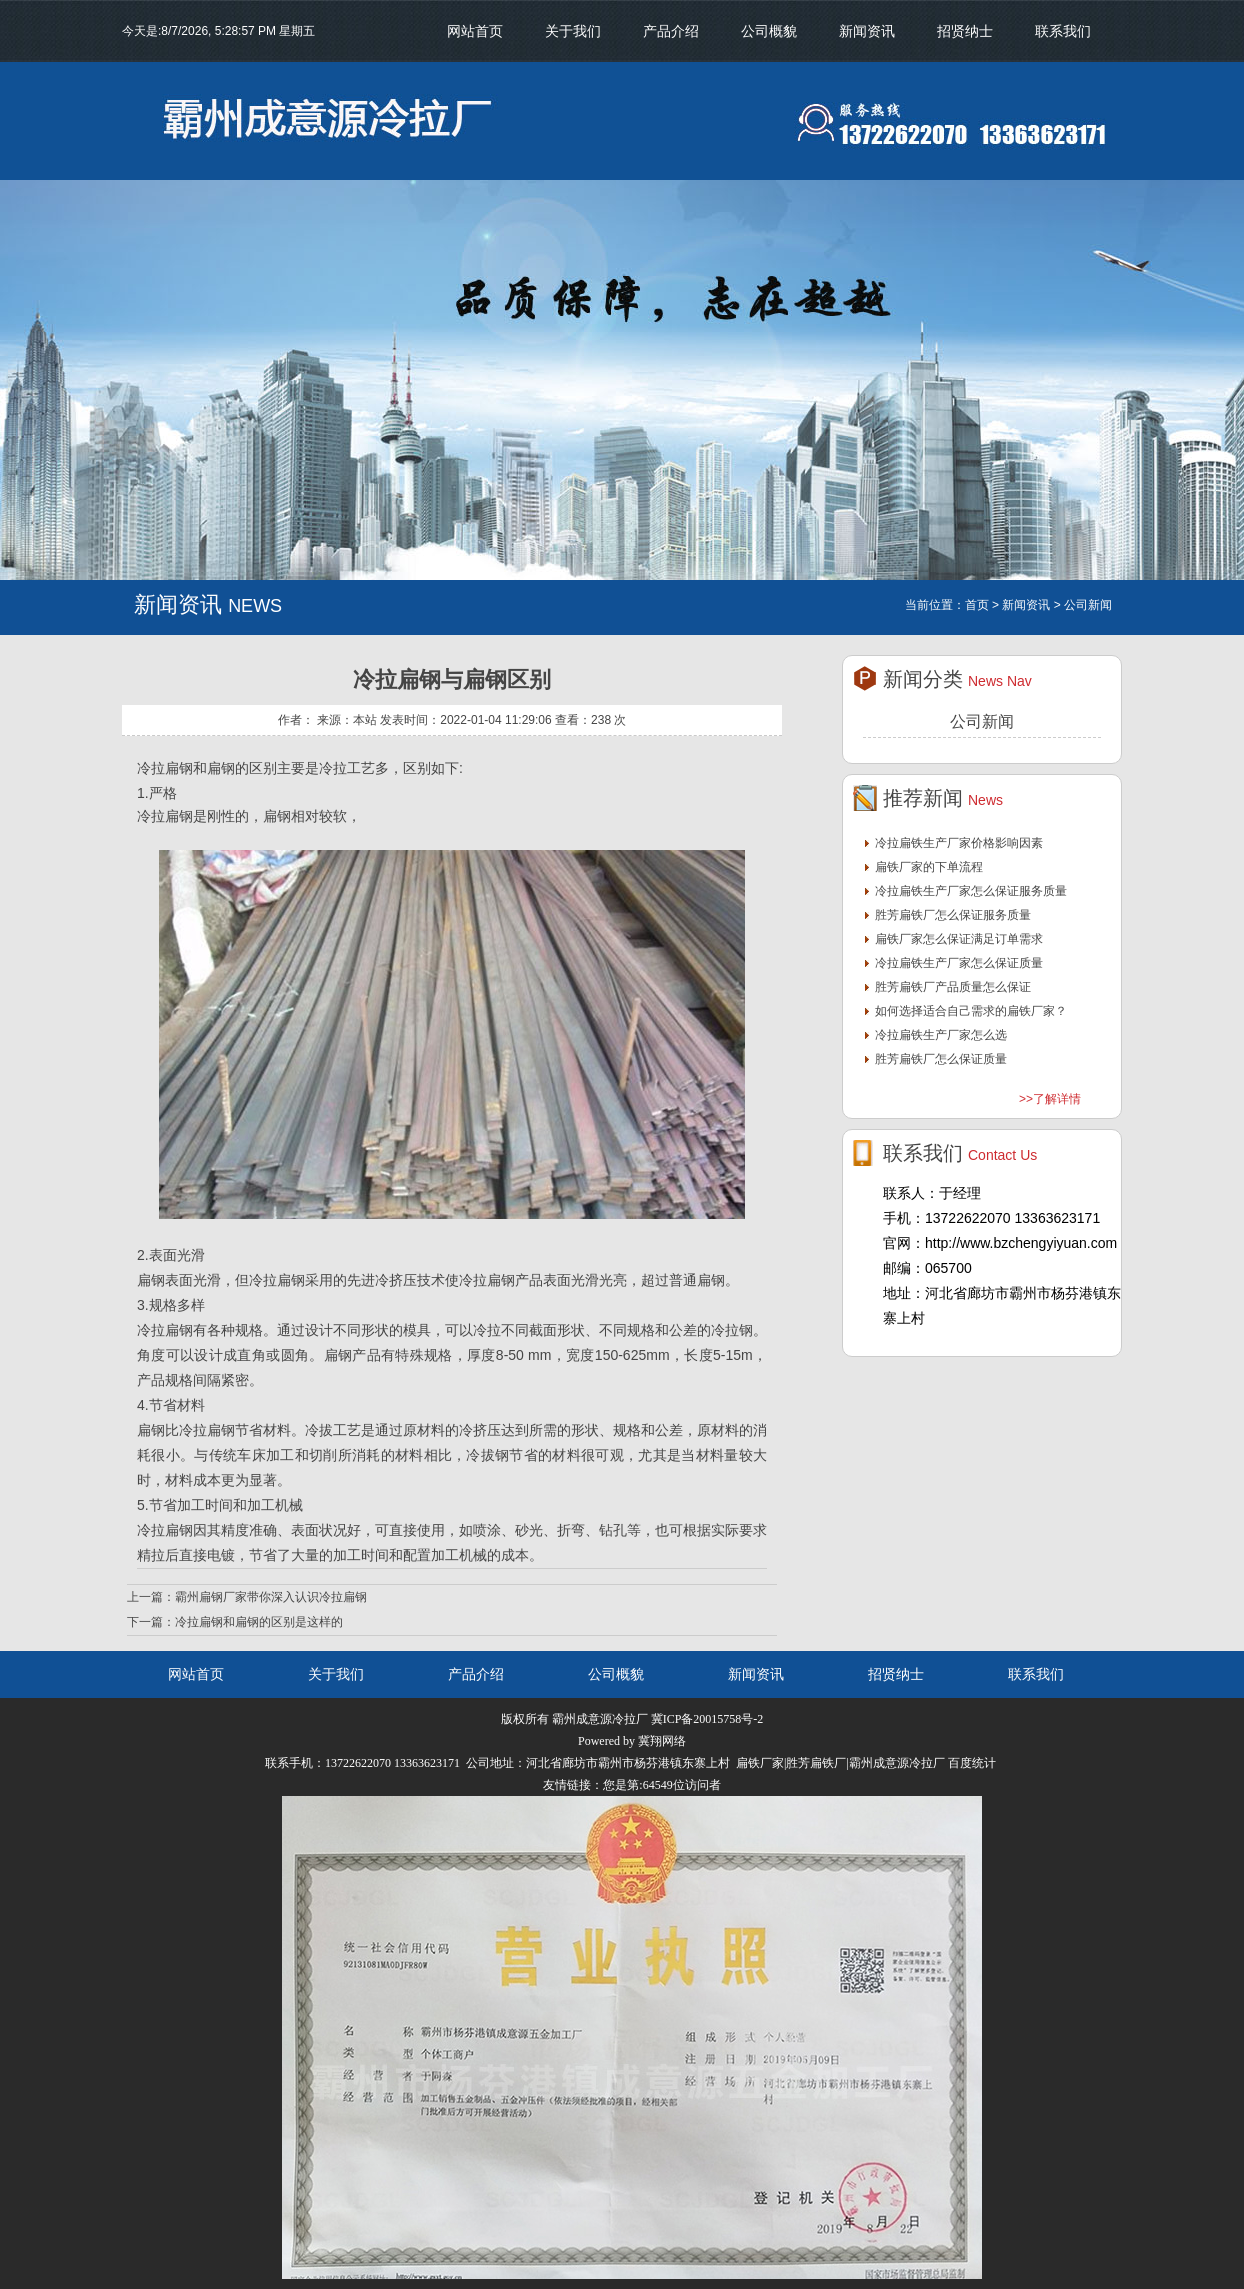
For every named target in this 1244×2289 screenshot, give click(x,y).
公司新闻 (982, 721)
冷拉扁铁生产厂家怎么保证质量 (959, 963)
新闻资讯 (867, 31)
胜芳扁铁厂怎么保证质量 (941, 1059)
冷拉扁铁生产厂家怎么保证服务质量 (971, 891)
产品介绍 (671, 31)
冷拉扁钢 (165, 768)
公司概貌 (769, 31)
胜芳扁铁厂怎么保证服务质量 (953, 915)
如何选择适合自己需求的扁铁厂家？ (971, 1011)
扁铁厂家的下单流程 (929, 867)
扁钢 (151, 1280)
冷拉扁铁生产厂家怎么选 (941, 1035)
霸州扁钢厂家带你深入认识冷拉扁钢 (271, 1597)
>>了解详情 (1050, 1099)
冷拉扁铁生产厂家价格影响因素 (959, 843)
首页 (977, 605)
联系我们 (1063, 31)
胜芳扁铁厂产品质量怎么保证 (953, 987)
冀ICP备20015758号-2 (707, 1719)
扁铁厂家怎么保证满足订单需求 (959, 939)
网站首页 (475, 31)
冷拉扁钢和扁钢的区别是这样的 (259, 1622)
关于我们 (573, 31)
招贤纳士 (965, 31)
